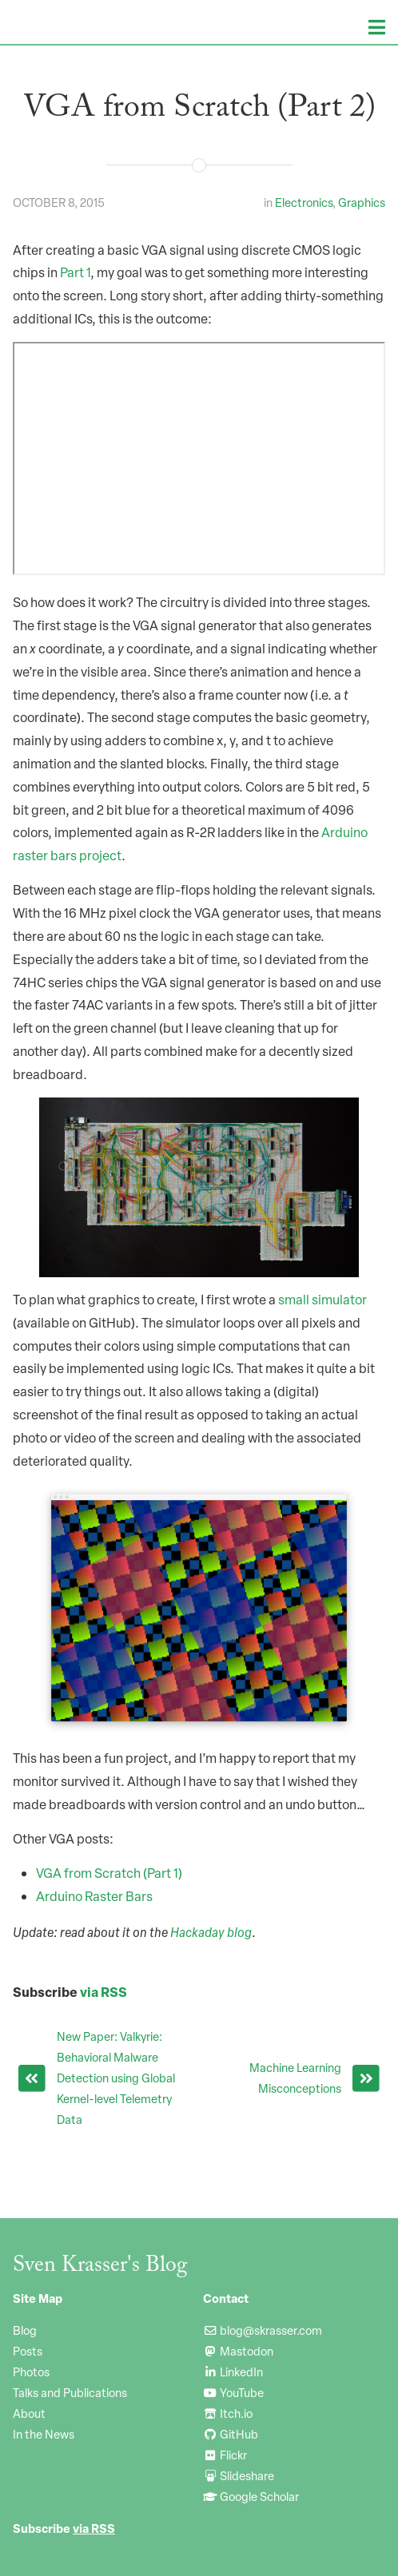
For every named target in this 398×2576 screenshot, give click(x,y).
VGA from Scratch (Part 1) (109, 1873)
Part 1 (75, 272)
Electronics (303, 202)
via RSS (103, 1992)
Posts (27, 2351)
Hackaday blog (211, 1932)
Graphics (361, 202)
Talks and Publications (70, 2392)
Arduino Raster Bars (94, 1896)
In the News (43, 2434)
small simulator (322, 1299)
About (29, 2413)
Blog (25, 2330)
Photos (31, 2372)
